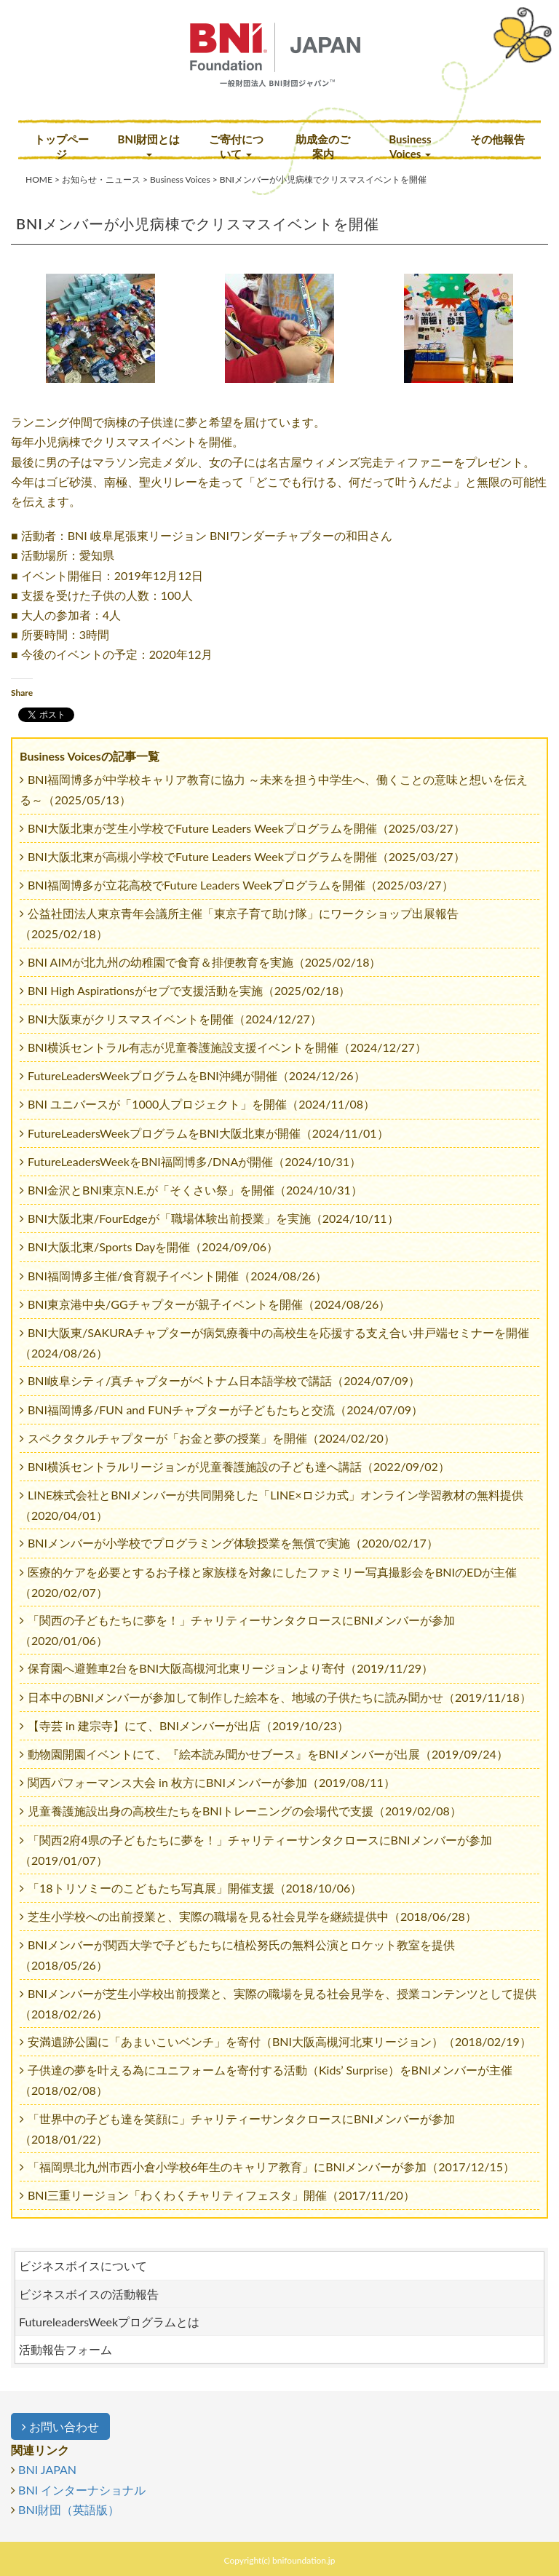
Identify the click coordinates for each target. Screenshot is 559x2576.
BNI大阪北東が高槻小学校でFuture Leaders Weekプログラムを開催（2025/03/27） (246, 856)
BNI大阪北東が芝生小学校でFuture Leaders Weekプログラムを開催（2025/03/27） (246, 828)
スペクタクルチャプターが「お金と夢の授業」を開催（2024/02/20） (211, 1438)
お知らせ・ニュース (101, 179)
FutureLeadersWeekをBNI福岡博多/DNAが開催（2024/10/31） (194, 1161)
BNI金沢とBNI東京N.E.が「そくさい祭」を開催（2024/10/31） (195, 1190)
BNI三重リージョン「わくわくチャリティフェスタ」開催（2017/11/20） (221, 2195)
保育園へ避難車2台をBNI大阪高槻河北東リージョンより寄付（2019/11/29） (230, 1668)
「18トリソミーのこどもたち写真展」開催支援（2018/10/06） (195, 1888)
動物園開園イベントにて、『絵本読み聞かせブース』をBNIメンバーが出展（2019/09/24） (268, 1754)
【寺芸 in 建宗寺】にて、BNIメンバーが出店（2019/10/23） (188, 1725)
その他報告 (497, 139)
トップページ (61, 146)
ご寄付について (236, 146)
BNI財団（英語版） (68, 2509)
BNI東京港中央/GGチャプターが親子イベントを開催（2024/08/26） (209, 1304)
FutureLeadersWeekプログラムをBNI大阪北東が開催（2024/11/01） (208, 1133)
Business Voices (410, 146)
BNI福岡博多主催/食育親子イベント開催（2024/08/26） (177, 1276)
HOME (38, 179)
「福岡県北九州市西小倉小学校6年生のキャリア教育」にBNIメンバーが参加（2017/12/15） (271, 2166)
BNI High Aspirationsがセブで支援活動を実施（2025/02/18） (189, 990)
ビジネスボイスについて (83, 2265)
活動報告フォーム (65, 2349)
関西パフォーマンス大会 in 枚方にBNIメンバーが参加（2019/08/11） (211, 1782)
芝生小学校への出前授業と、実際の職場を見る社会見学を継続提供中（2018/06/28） (252, 1916)
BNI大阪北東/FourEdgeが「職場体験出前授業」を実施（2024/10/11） (213, 1218)
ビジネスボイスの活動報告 (89, 2294)
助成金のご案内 (323, 146)
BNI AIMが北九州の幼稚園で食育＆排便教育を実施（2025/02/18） (204, 962)
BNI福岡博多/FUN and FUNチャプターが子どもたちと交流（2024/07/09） (225, 1409)
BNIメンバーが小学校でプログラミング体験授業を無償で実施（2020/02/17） (233, 1543)
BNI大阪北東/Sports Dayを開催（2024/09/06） (153, 1246)
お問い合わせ (60, 2426)
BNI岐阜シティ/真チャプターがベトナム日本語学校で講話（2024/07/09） (224, 1380)
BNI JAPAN (47, 2469)
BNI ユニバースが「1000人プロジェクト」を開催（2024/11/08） (201, 1104)
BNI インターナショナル (82, 2490)
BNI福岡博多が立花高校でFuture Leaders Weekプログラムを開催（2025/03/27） (240, 885)
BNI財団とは (149, 144)
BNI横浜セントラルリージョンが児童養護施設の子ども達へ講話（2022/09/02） (239, 1466)
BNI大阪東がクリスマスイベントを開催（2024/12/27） (175, 1019)
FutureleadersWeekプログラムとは (109, 2322)
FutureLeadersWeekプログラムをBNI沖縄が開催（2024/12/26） (196, 1075)
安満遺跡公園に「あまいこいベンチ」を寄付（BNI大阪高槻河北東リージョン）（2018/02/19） (279, 2041)
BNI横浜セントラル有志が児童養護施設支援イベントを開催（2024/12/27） (227, 1047)
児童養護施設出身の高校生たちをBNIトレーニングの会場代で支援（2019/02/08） (244, 1811)
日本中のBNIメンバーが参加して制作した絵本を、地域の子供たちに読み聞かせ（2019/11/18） (279, 1697)
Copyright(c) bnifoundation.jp (280, 2560)
